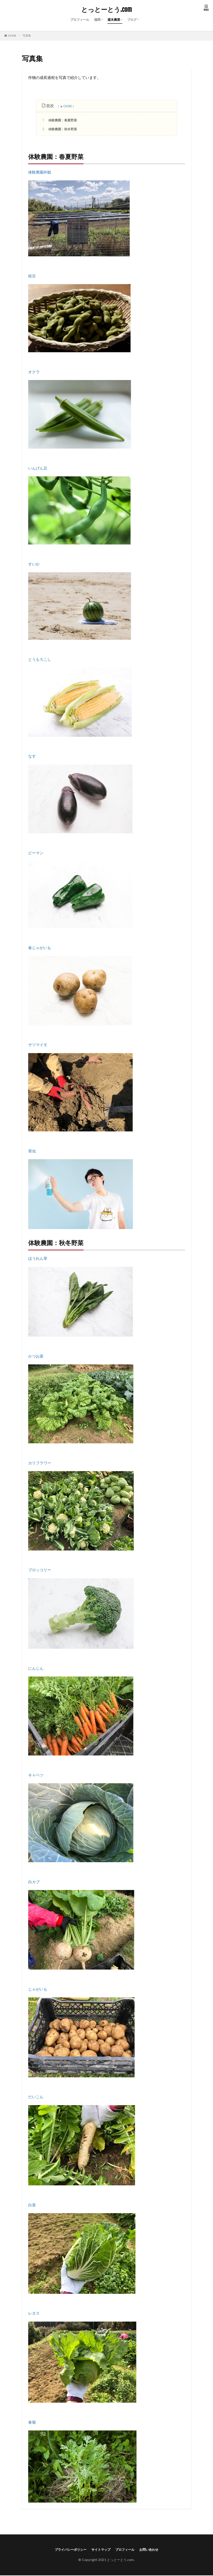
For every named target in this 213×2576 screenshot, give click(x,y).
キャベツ (35, 1775)
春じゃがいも (39, 948)
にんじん (35, 1668)
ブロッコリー (39, 1570)
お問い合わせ (155, 2550)
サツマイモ (37, 1044)
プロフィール (79, 19)
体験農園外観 (39, 172)
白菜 (32, 2205)
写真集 (27, 35)
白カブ (34, 1882)
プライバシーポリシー (65, 2550)
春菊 (32, 2422)
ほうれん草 (37, 1258)
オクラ (34, 372)
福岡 (97, 19)
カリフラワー (39, 1463)
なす (32, 756)
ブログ (132, 19)
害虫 (32, 1151)
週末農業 (113, 19)
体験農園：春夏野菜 (58, 120)
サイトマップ (100, 2550)
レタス (34, 2313)
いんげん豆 (37, 468)
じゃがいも (37, 1989)
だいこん (35, 2097)
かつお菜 (35, 1356)
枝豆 (32, 276)
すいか (34, 564)
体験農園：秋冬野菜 (58, 129)
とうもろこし (39, 659)
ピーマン (35, 853)
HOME (12, 35)
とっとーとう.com (106, 9)
